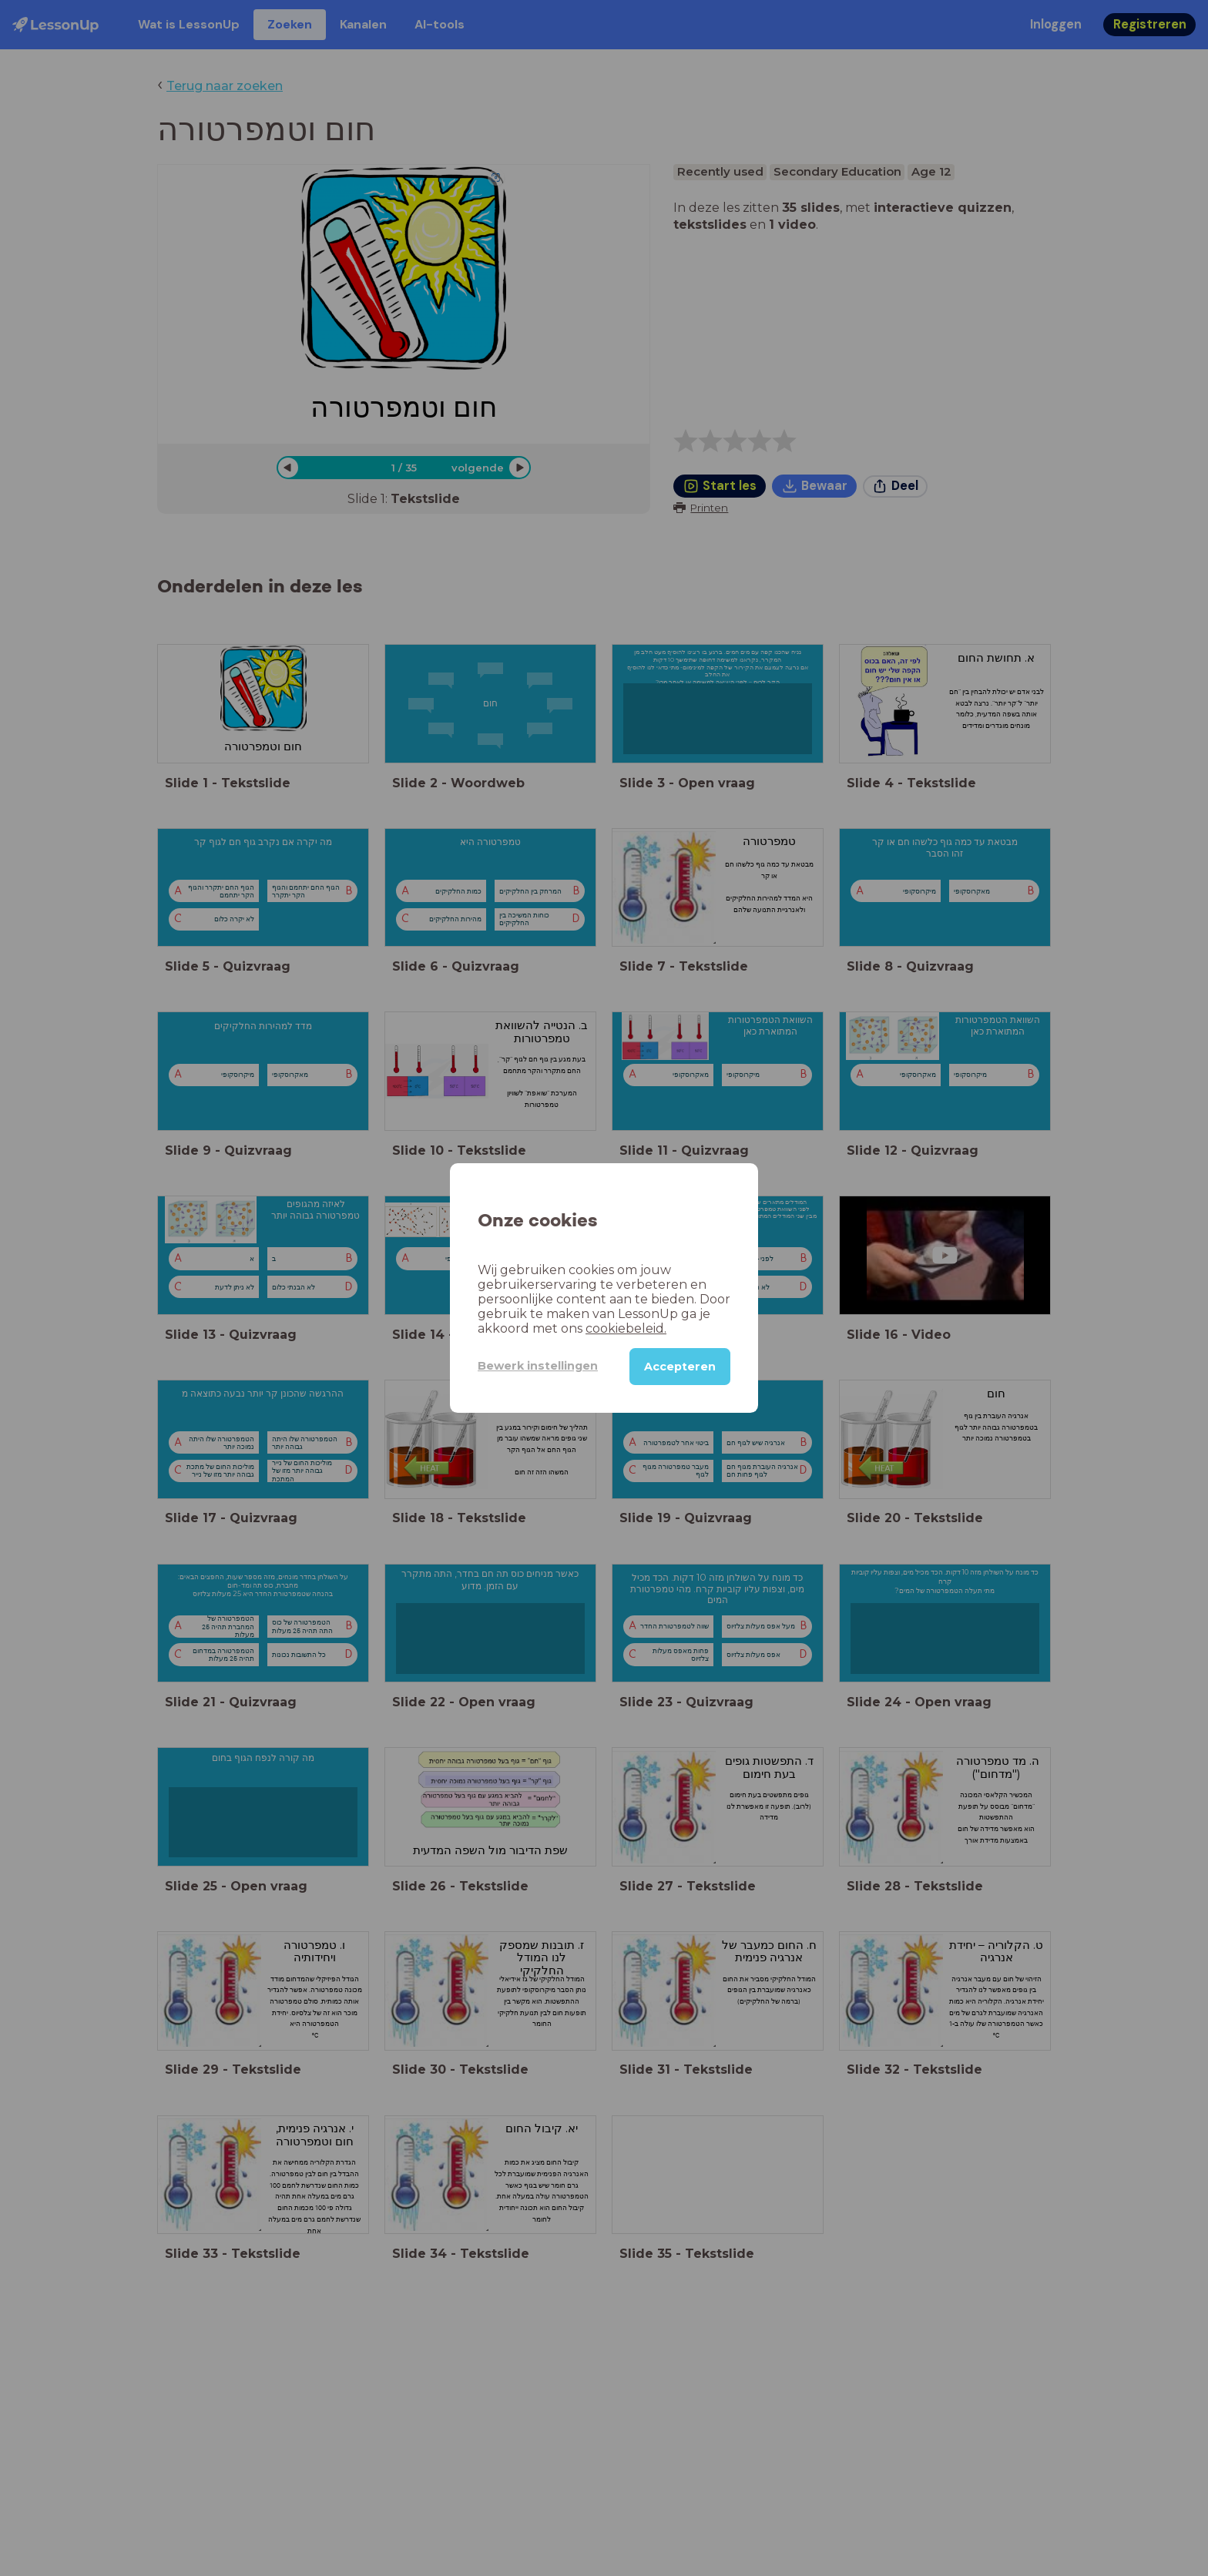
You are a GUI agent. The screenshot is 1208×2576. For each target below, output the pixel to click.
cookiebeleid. (626, 1328)
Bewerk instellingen (538, 1366)
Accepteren (680, 1367)
